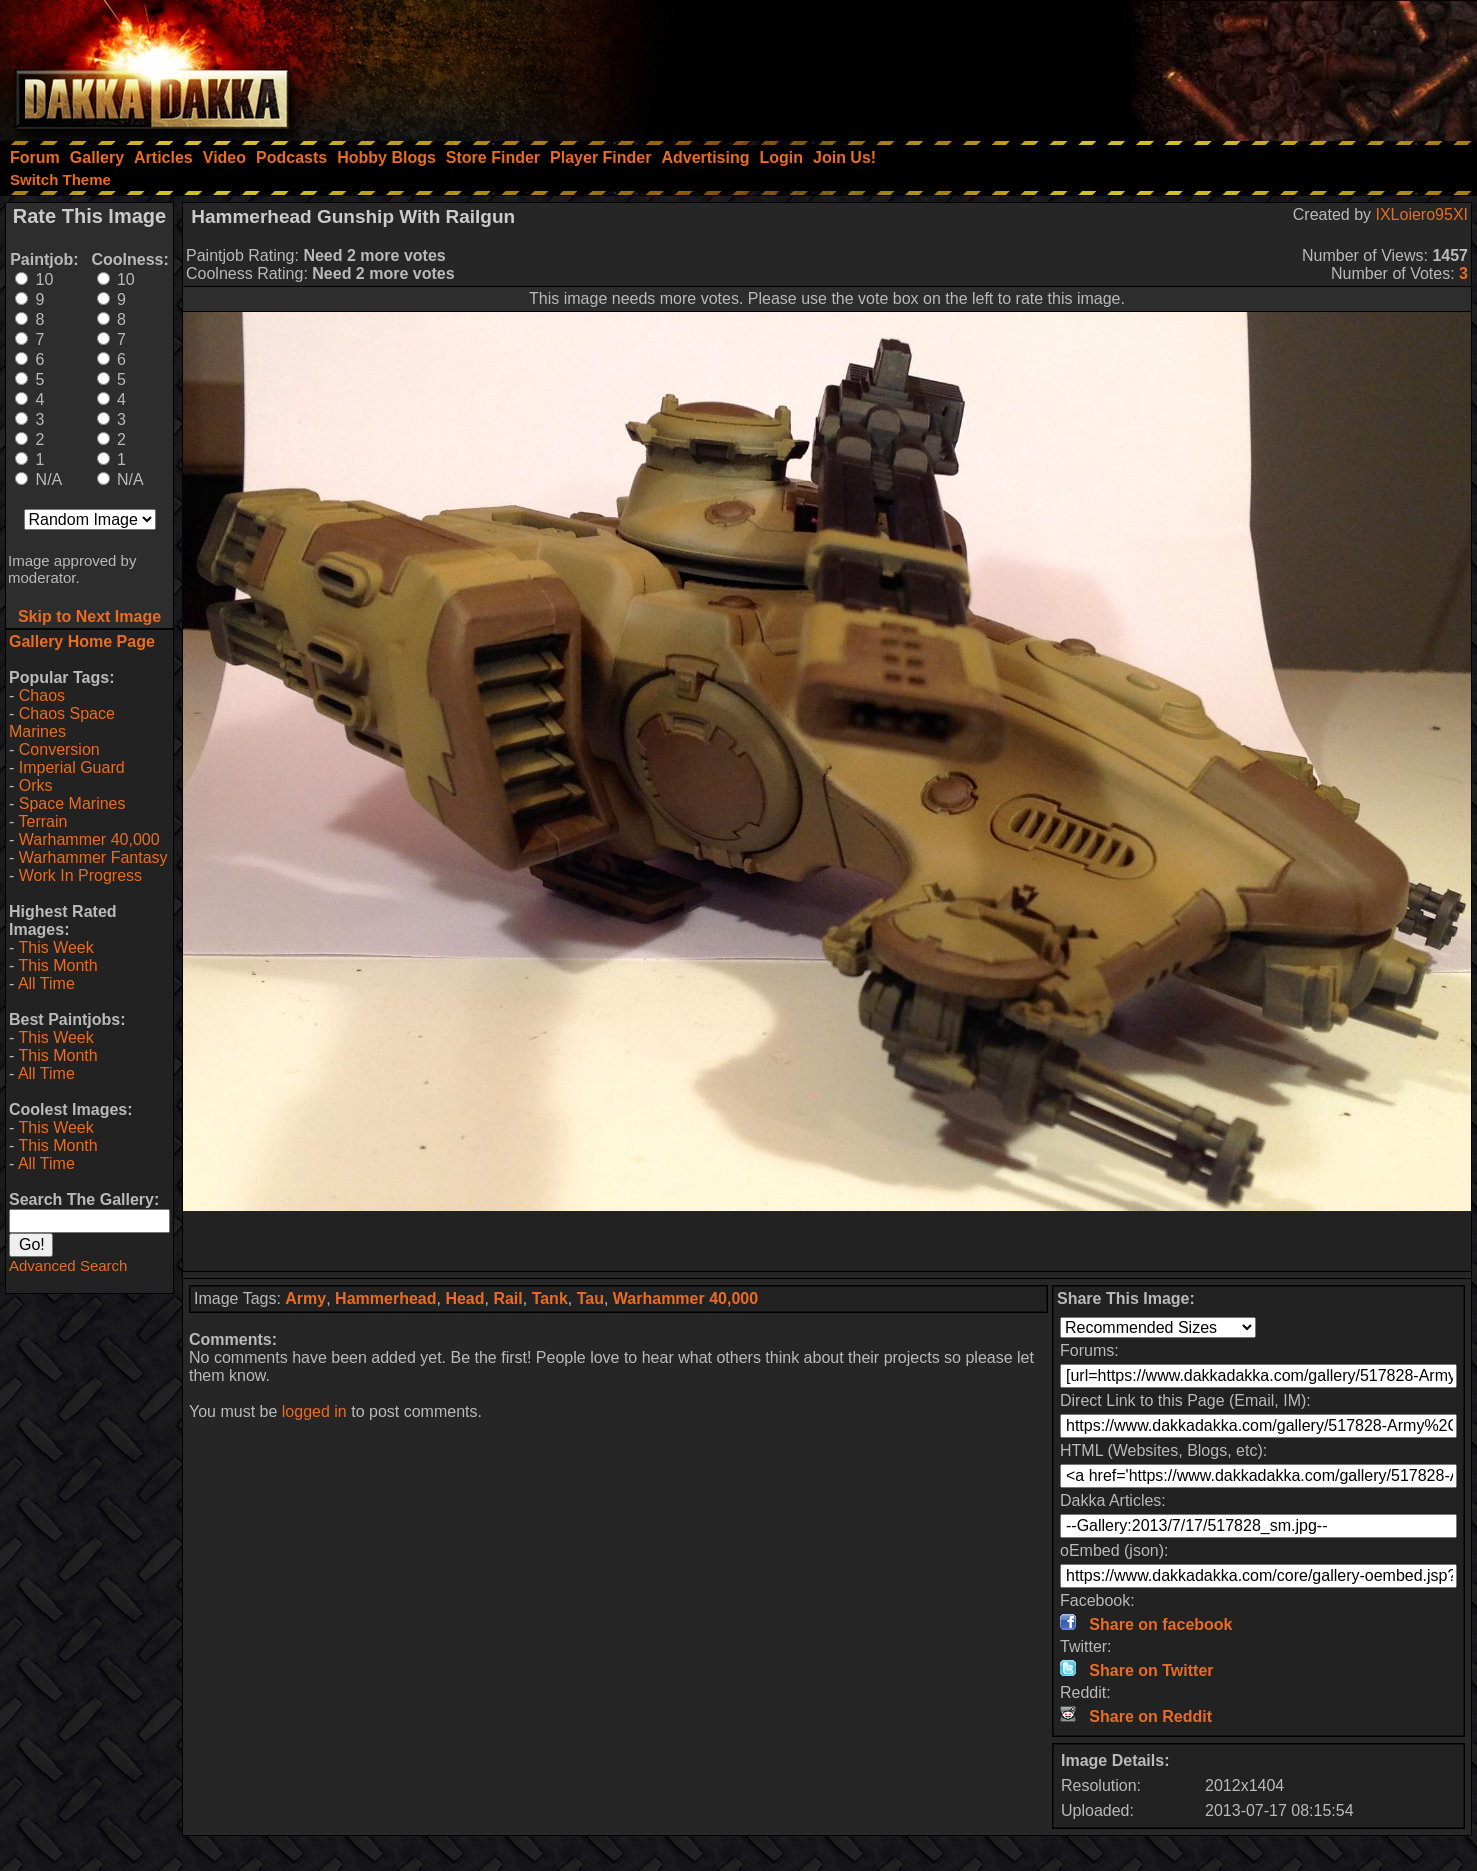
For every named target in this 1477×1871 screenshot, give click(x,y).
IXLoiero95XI (1421, 214)
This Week (55, 947)
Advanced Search (68, 1265)
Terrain (42, 821)
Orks (36, 785)
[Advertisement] (1208, 65)
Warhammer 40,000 (89, 839)
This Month (57, 965)
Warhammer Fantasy (93, 857)
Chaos (42, 695)
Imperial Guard (72, 767)
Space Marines (72, 803)
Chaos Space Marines (62, 722)
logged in (314, 1411)
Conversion (59, 749)
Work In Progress (80, 875)
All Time (46, 983)
